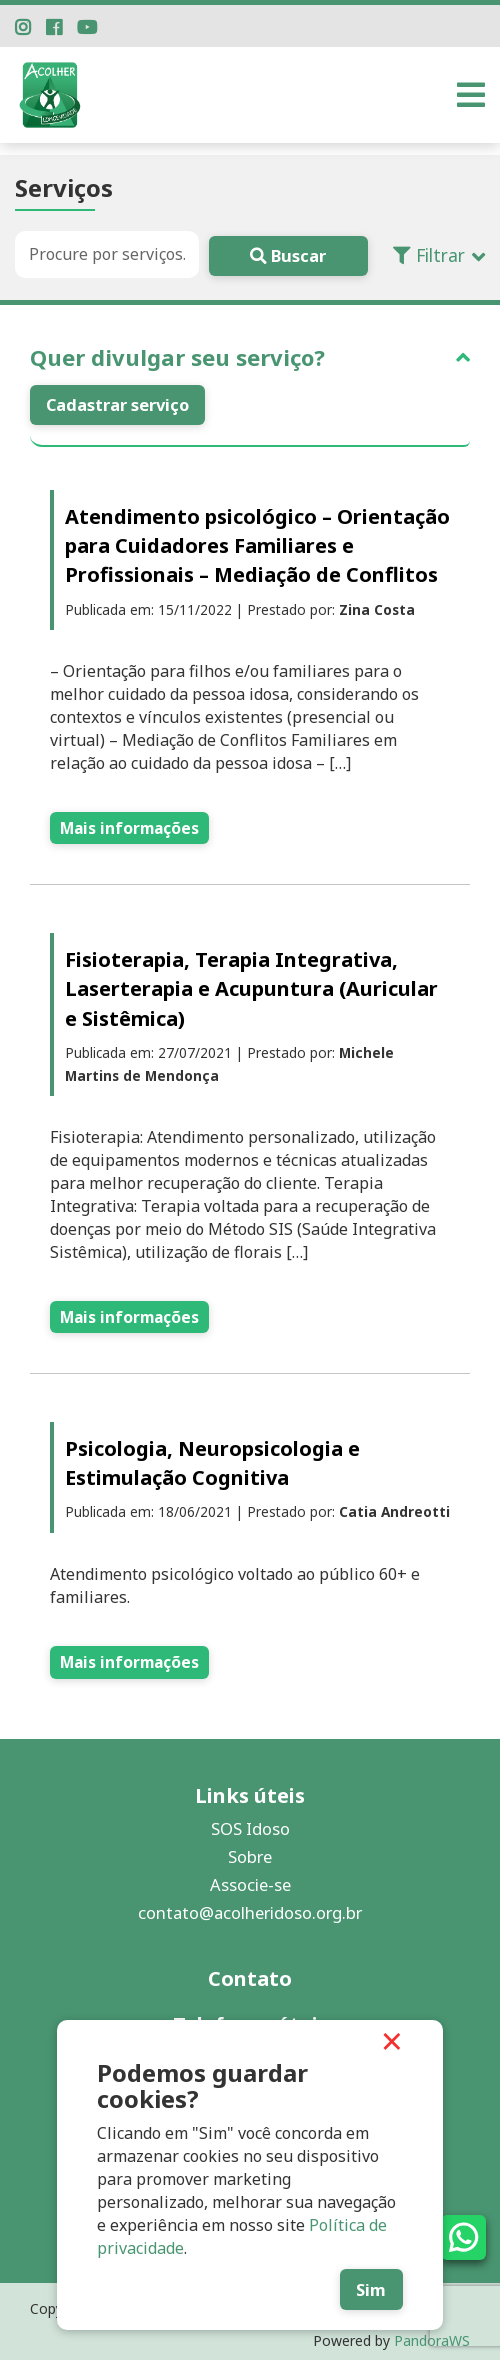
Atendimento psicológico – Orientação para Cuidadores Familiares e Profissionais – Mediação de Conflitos (257, 546)
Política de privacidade (187, 2245)
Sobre (250, 1849)
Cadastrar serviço (117, 403)
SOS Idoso (250, 1821)
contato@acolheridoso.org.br (250, 1905)
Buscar (280, 254)
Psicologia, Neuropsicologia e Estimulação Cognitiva (212, 1459)
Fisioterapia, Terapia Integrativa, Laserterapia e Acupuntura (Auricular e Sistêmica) (251, 987)
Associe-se (250, 1877)
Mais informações (129, 826)
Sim (363, 2287)
